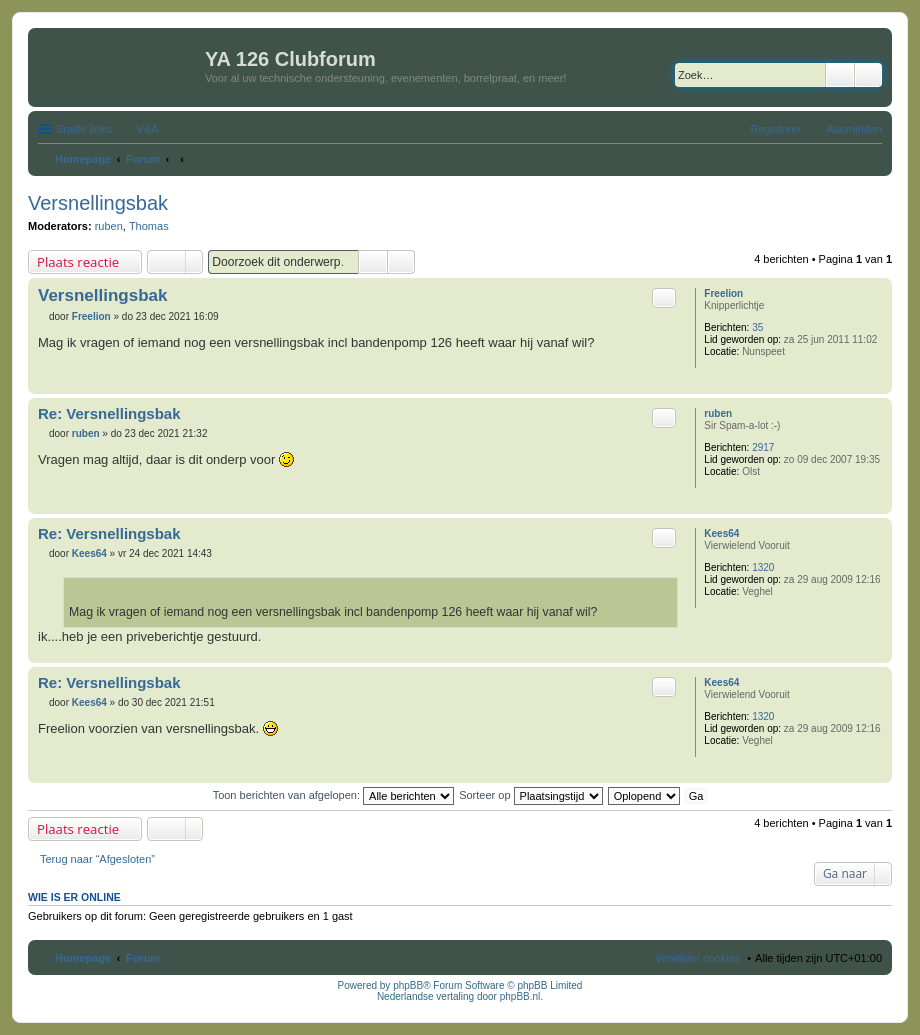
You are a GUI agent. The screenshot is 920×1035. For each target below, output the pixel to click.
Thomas (149, 226)
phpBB (408, 985)
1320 (763, 567)
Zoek (840, 75)
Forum (143, 958)
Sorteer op (530, 795)
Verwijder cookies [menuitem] (698, 958)
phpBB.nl (520, 996)
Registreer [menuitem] (776, 129)
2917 (763, 447)
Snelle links (84, 129)
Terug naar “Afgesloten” (97, 859)
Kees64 (721, 533)
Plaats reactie (78, 262)
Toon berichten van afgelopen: (333, 795)
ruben (109, 226)
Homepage (83, 958)
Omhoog (876, 383)
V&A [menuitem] (148, 129)
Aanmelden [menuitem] (854, 129)
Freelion (723, 293)
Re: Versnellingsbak (109, 413)
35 (757, 327)
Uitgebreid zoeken (868, 75)
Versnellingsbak (98, 203)
